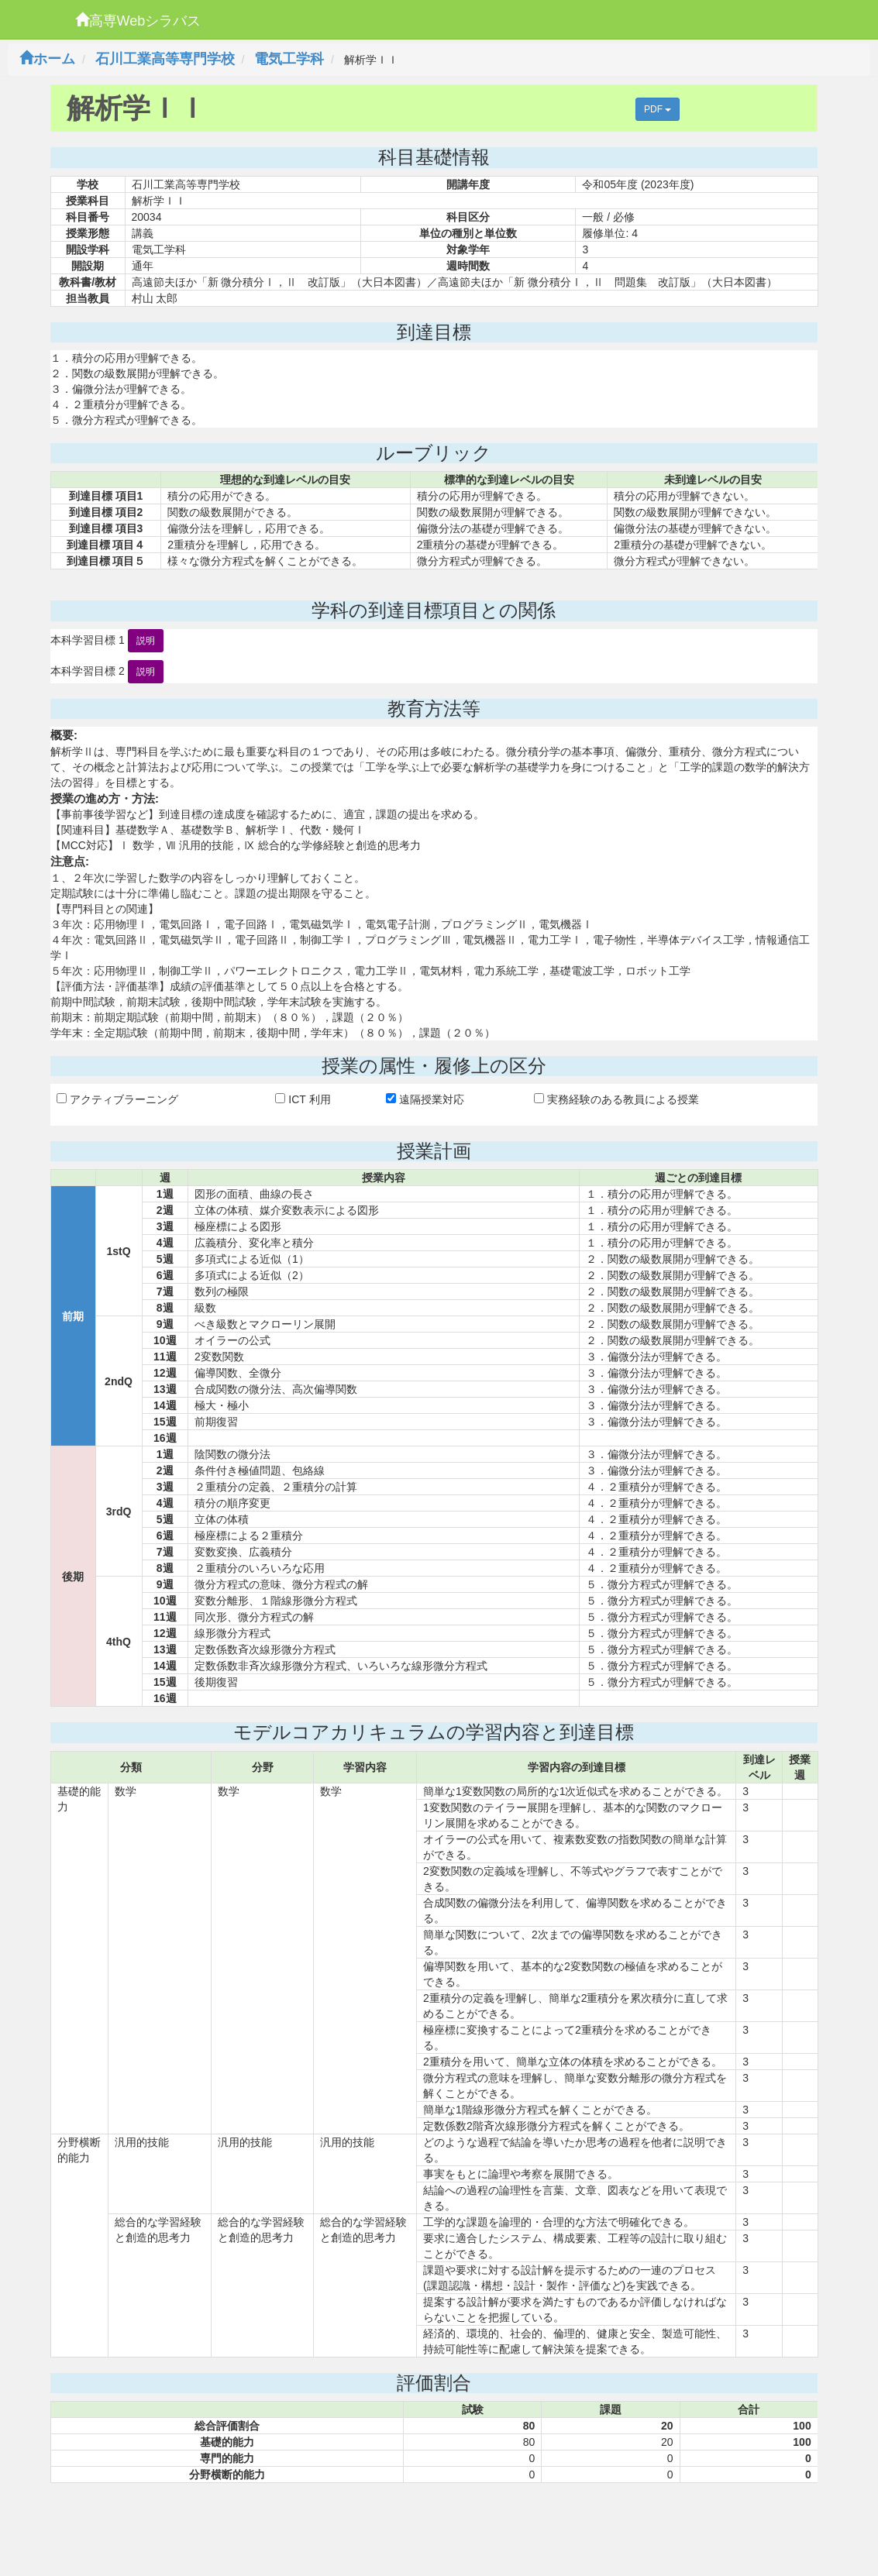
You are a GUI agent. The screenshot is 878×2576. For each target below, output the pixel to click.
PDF (657, 109)
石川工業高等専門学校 (165, 59)
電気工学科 (289, 59)
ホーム (47, 59)
